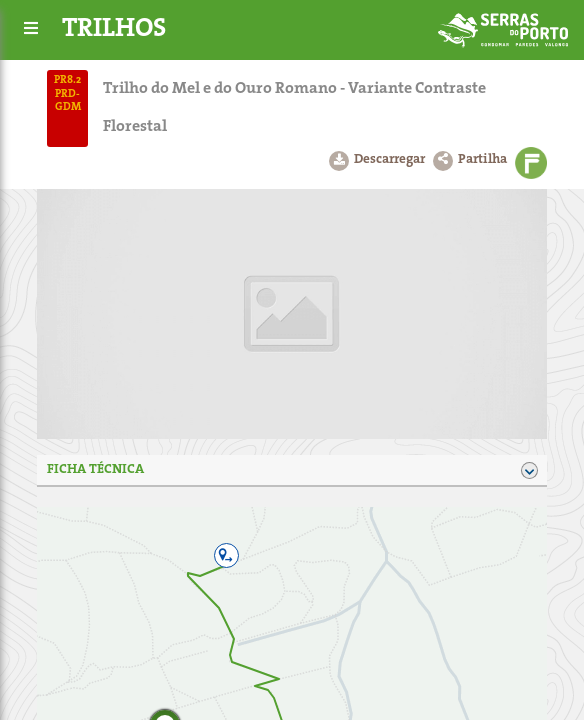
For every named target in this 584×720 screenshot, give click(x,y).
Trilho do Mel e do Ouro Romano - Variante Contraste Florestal (294, 108)
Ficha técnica (292, 470)
